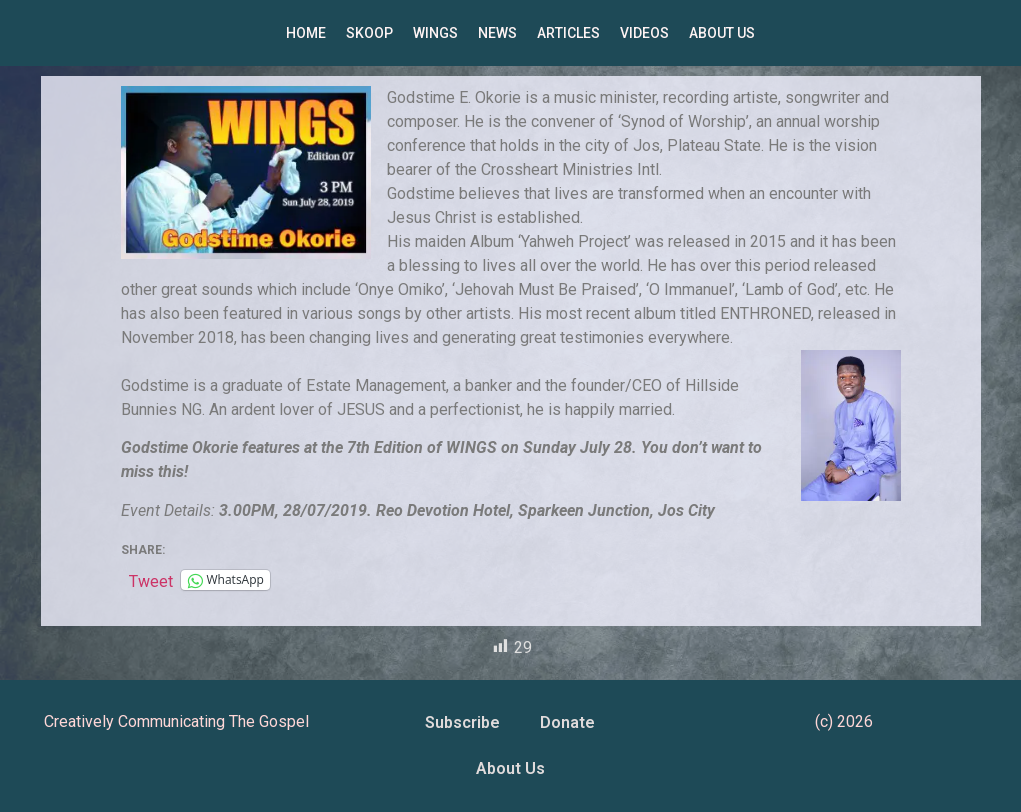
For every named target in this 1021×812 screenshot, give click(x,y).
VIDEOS (644, 33)
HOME (306, 33)
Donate (567, 722)
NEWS (497, 33)
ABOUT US (722, 33)
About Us (510, 768)
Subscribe (462, 722)
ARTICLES (568, 33)
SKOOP (369, 33)
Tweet (151, 580)
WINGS (435, 33)
